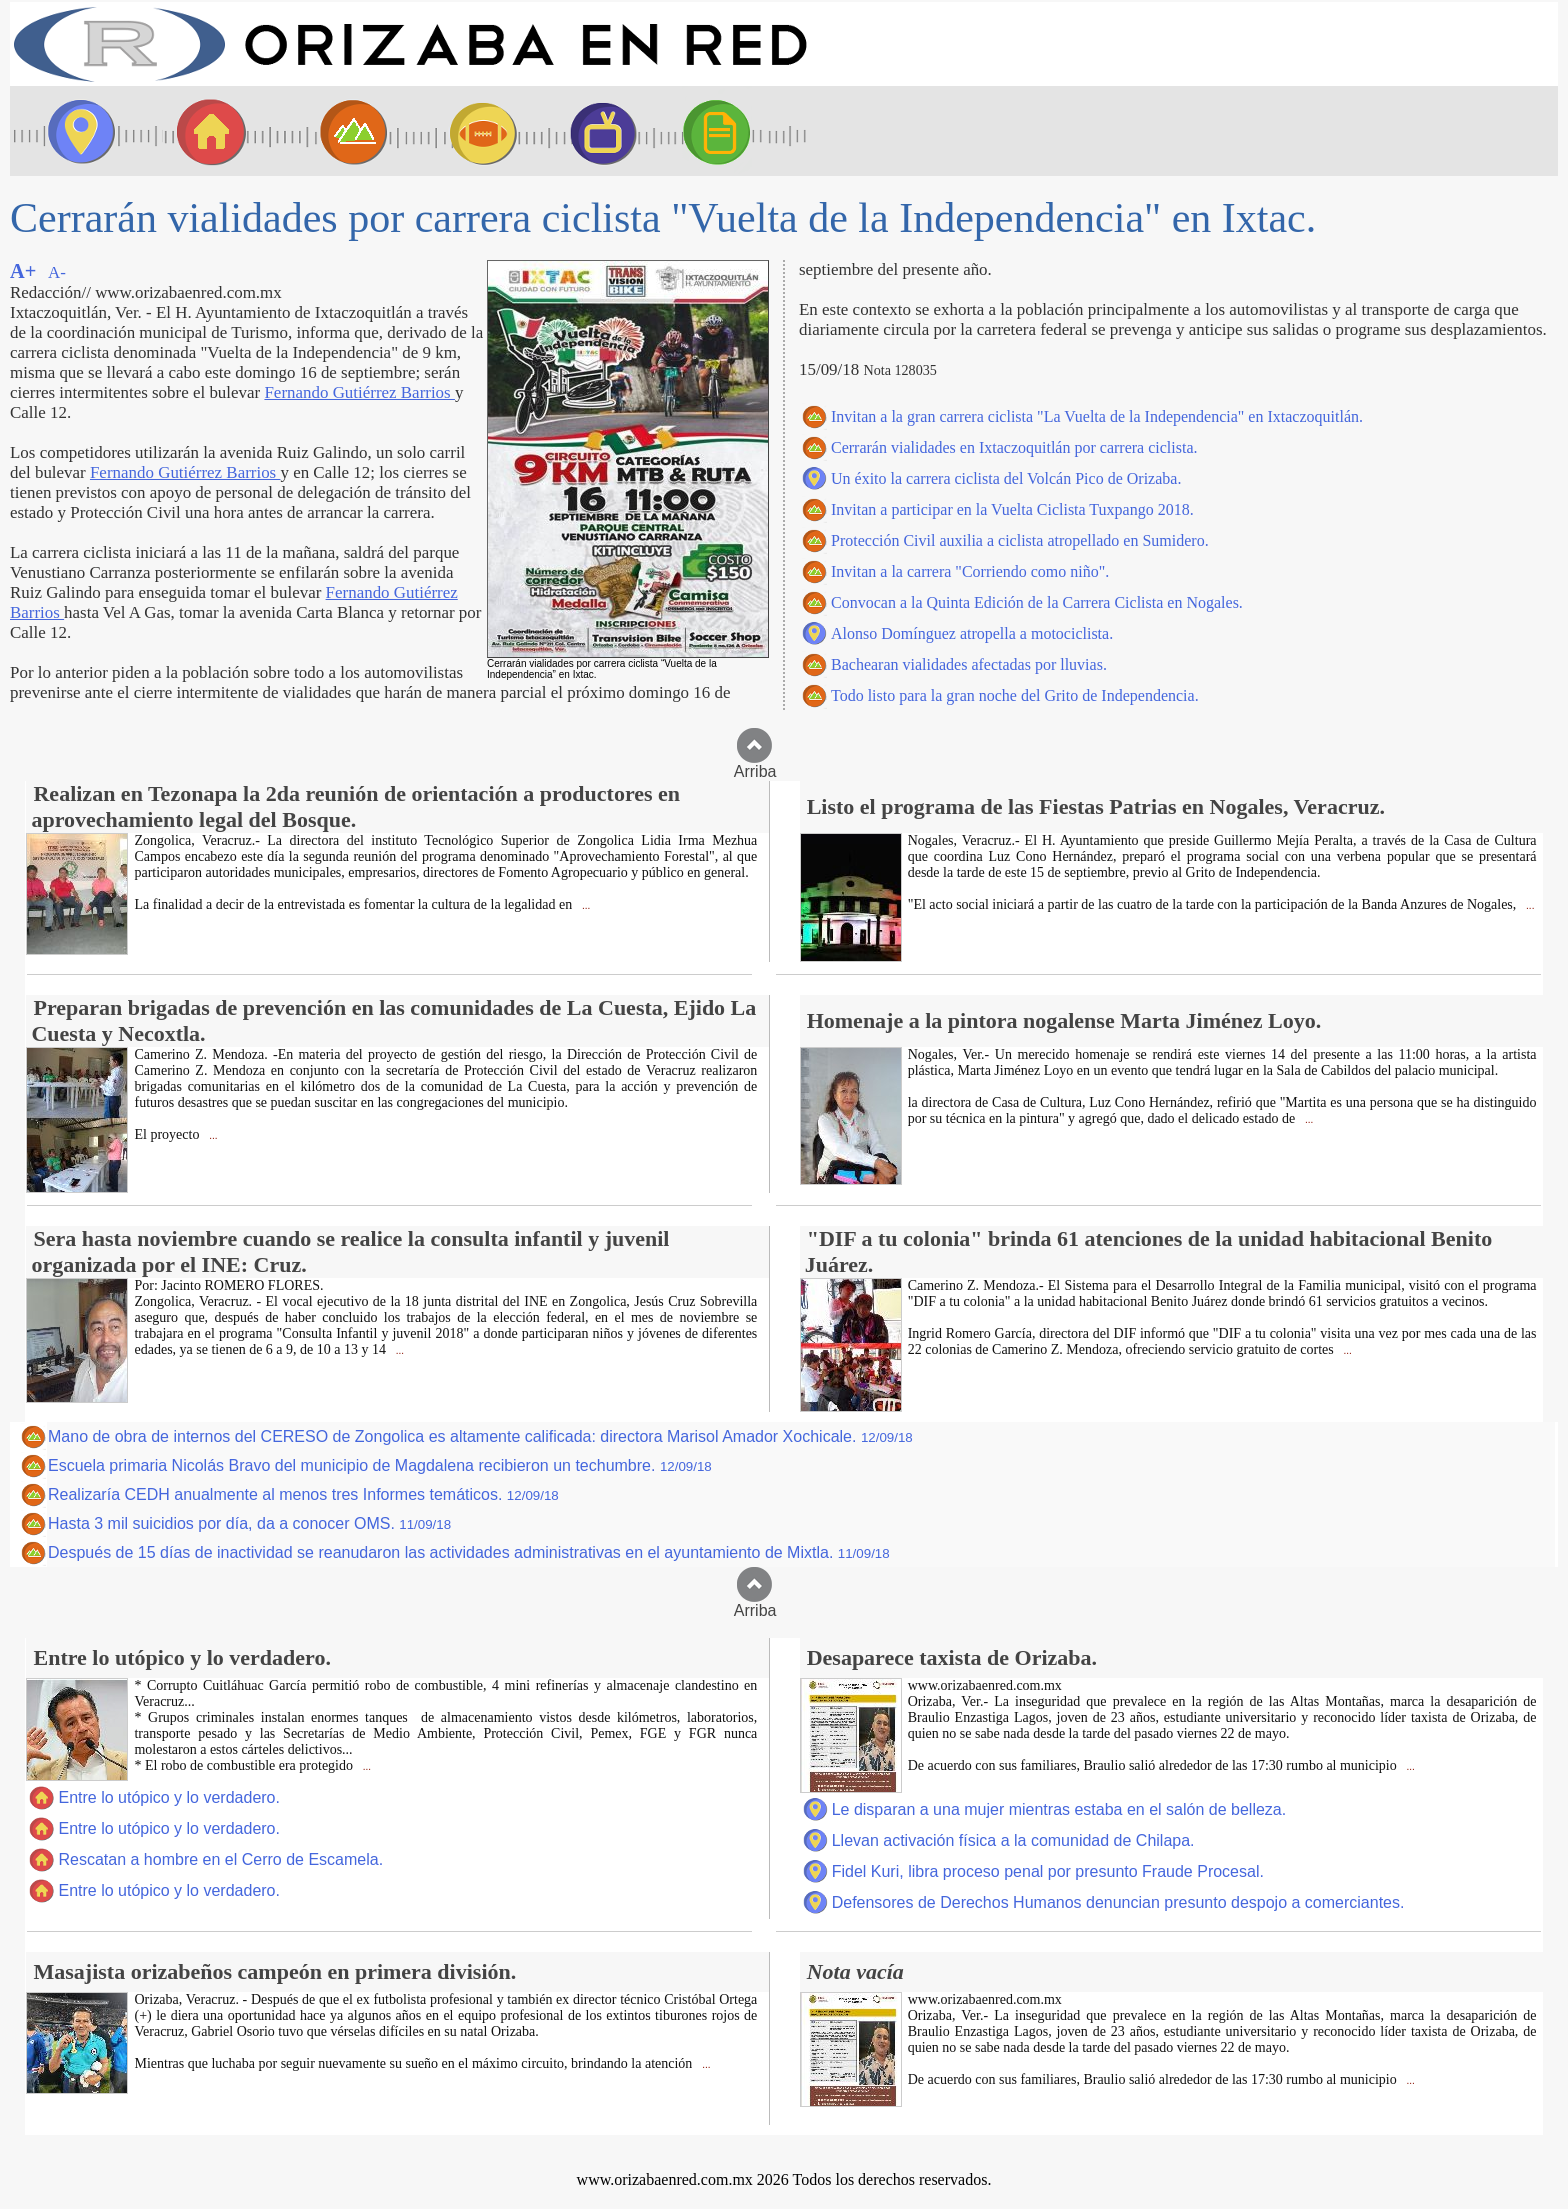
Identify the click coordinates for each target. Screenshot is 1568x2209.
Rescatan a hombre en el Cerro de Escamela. (220, 1859)
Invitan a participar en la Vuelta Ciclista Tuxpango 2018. (1012, 509)
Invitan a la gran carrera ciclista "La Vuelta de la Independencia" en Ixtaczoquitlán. (1097, 416)
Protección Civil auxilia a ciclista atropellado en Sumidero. (1020, 540)
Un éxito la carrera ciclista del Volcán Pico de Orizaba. (1006, 478)
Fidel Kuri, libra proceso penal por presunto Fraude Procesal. (1048, 1871)
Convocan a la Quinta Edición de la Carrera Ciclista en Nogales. (1037, 602)
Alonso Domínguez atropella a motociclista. (972, 633)
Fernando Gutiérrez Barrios (359, 392)
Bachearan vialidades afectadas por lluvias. (969, 664)
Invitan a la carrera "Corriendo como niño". (970, 571)
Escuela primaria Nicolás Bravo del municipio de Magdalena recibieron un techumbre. (380, 1465)
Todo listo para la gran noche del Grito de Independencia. (1015, 695)
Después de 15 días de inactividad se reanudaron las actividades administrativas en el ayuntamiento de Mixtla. (469, 1552)
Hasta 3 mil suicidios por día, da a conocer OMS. (249, 1523)
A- (57, 272)
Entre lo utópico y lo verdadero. (168, 1797)
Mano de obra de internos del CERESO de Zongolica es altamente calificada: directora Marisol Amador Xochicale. (480, 1436)
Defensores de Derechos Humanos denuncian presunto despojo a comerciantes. (1118, 1902)
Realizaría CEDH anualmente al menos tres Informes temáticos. (303, 1494)
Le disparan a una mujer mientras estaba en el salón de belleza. (1059, 1809)
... (584, 905)
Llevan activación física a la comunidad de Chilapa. (1013, 1840)
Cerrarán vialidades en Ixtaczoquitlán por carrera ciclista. (1014, 447)
